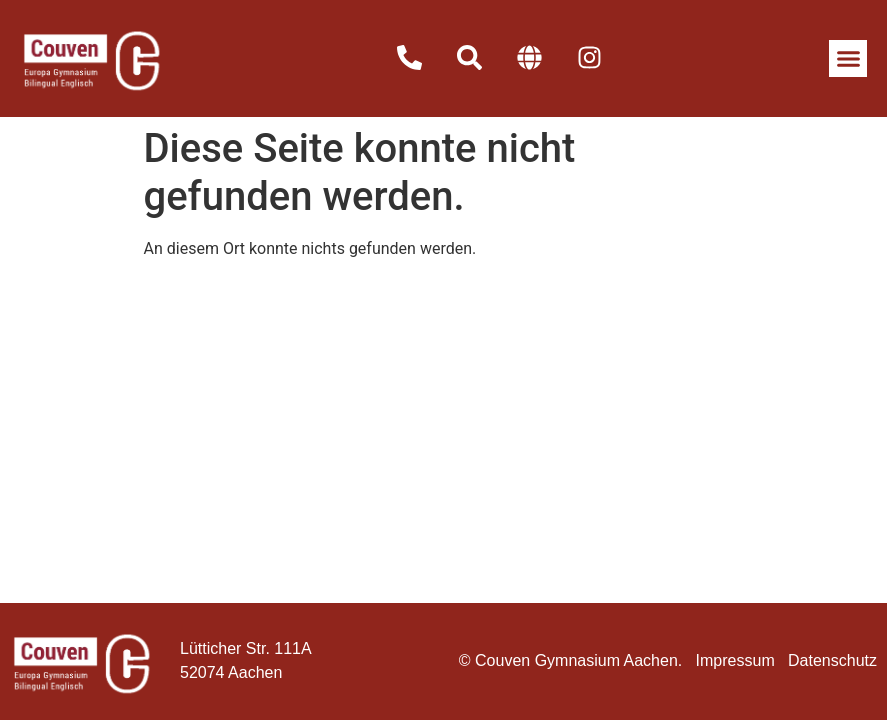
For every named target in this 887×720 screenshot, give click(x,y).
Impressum (735, 660)
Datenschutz (832, 660)
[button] (848, 59)
